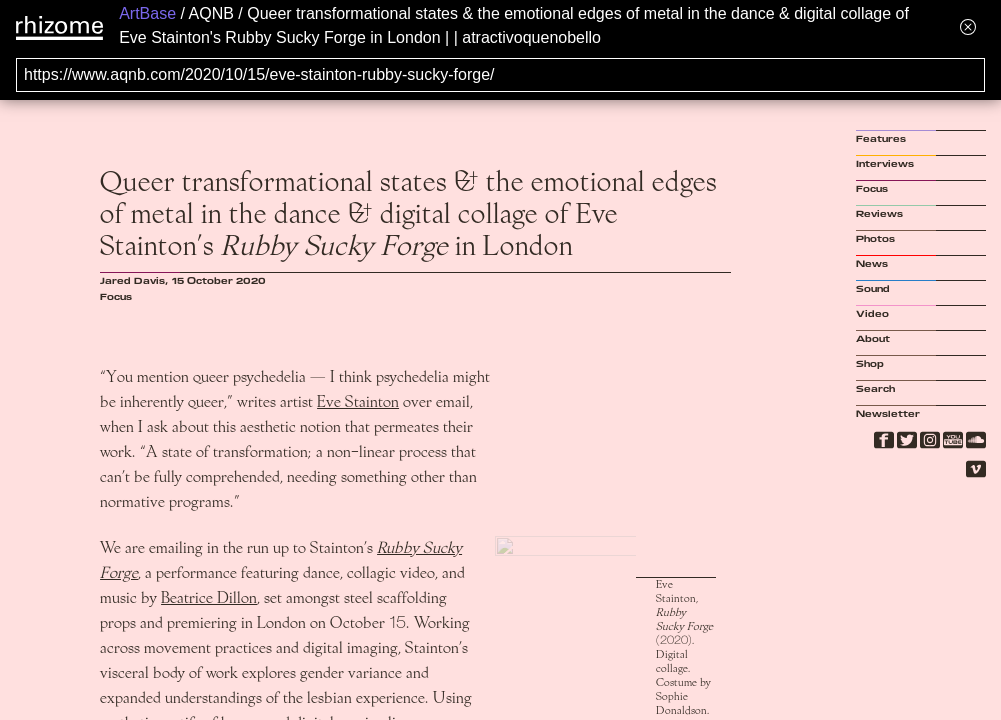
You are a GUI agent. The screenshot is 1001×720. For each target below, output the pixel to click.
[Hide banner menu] (968, 26)
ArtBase (147, 13)
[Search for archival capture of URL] (500, 75)
